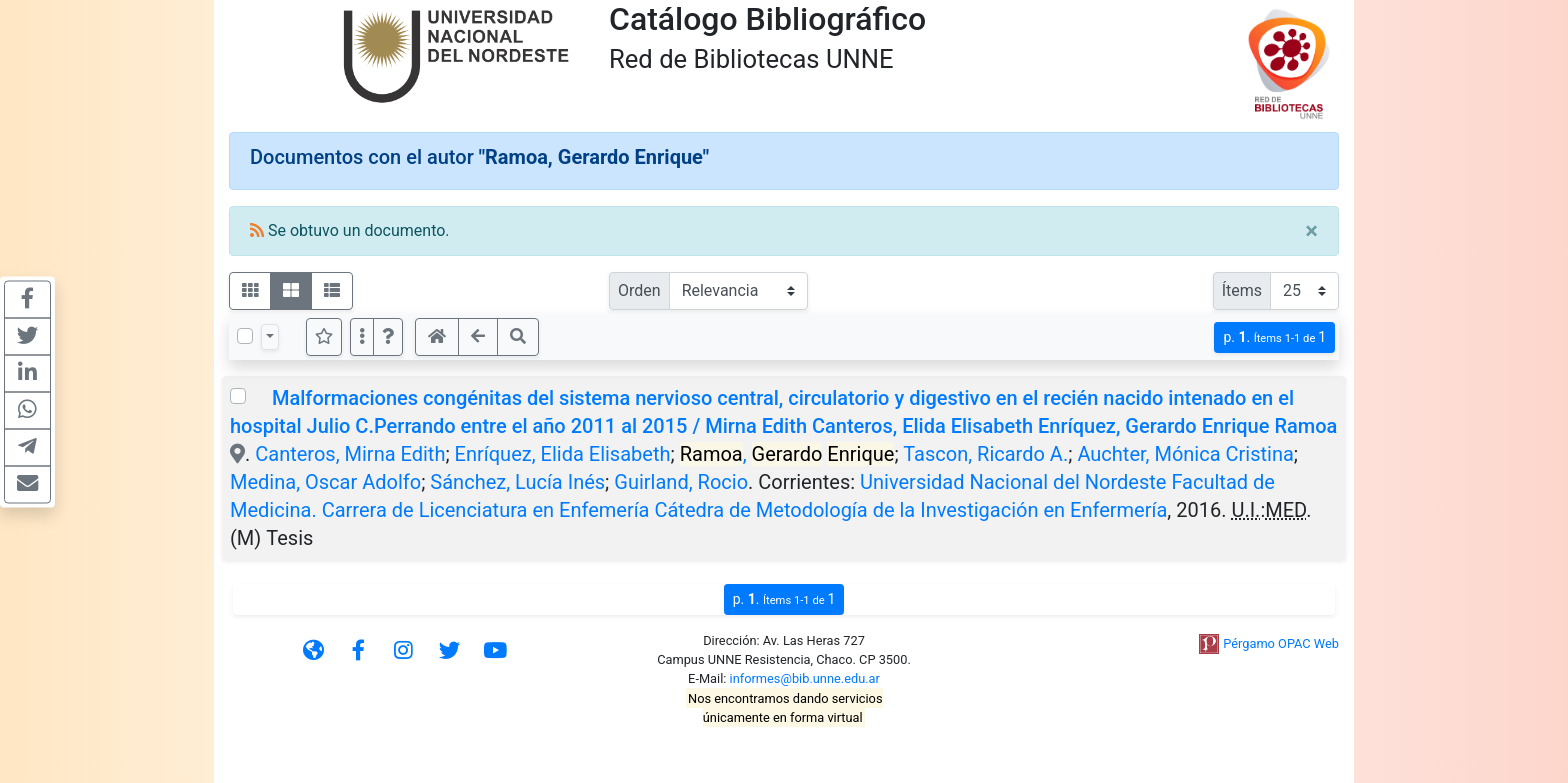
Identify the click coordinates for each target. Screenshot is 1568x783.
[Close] (1311, 231)
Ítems (1242, 290)
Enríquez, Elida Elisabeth (563, 454)
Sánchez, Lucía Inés (517, 482)
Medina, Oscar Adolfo (325, 482)
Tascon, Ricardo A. (985, 454)
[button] (388, 337)
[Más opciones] (362, 337)
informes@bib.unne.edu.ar (805, 678)
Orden (639, 290)
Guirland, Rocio (681, 482)
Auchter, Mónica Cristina (1185, 454)
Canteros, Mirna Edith (350, 454)
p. (1274, 337)
